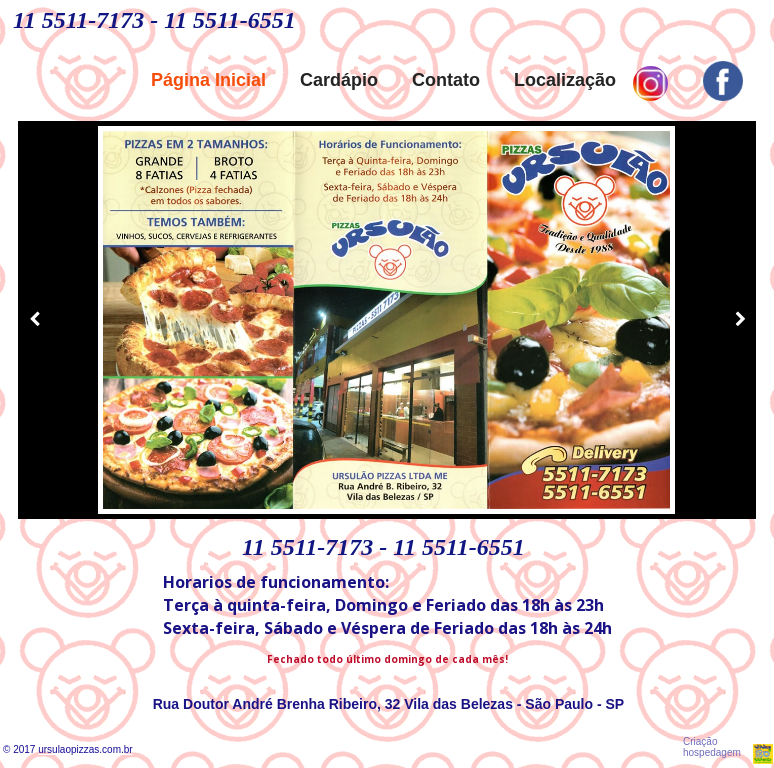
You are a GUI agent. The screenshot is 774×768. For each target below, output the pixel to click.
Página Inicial (208, 80)
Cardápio (339, 80)
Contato (446, 80)
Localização (565, 80)
